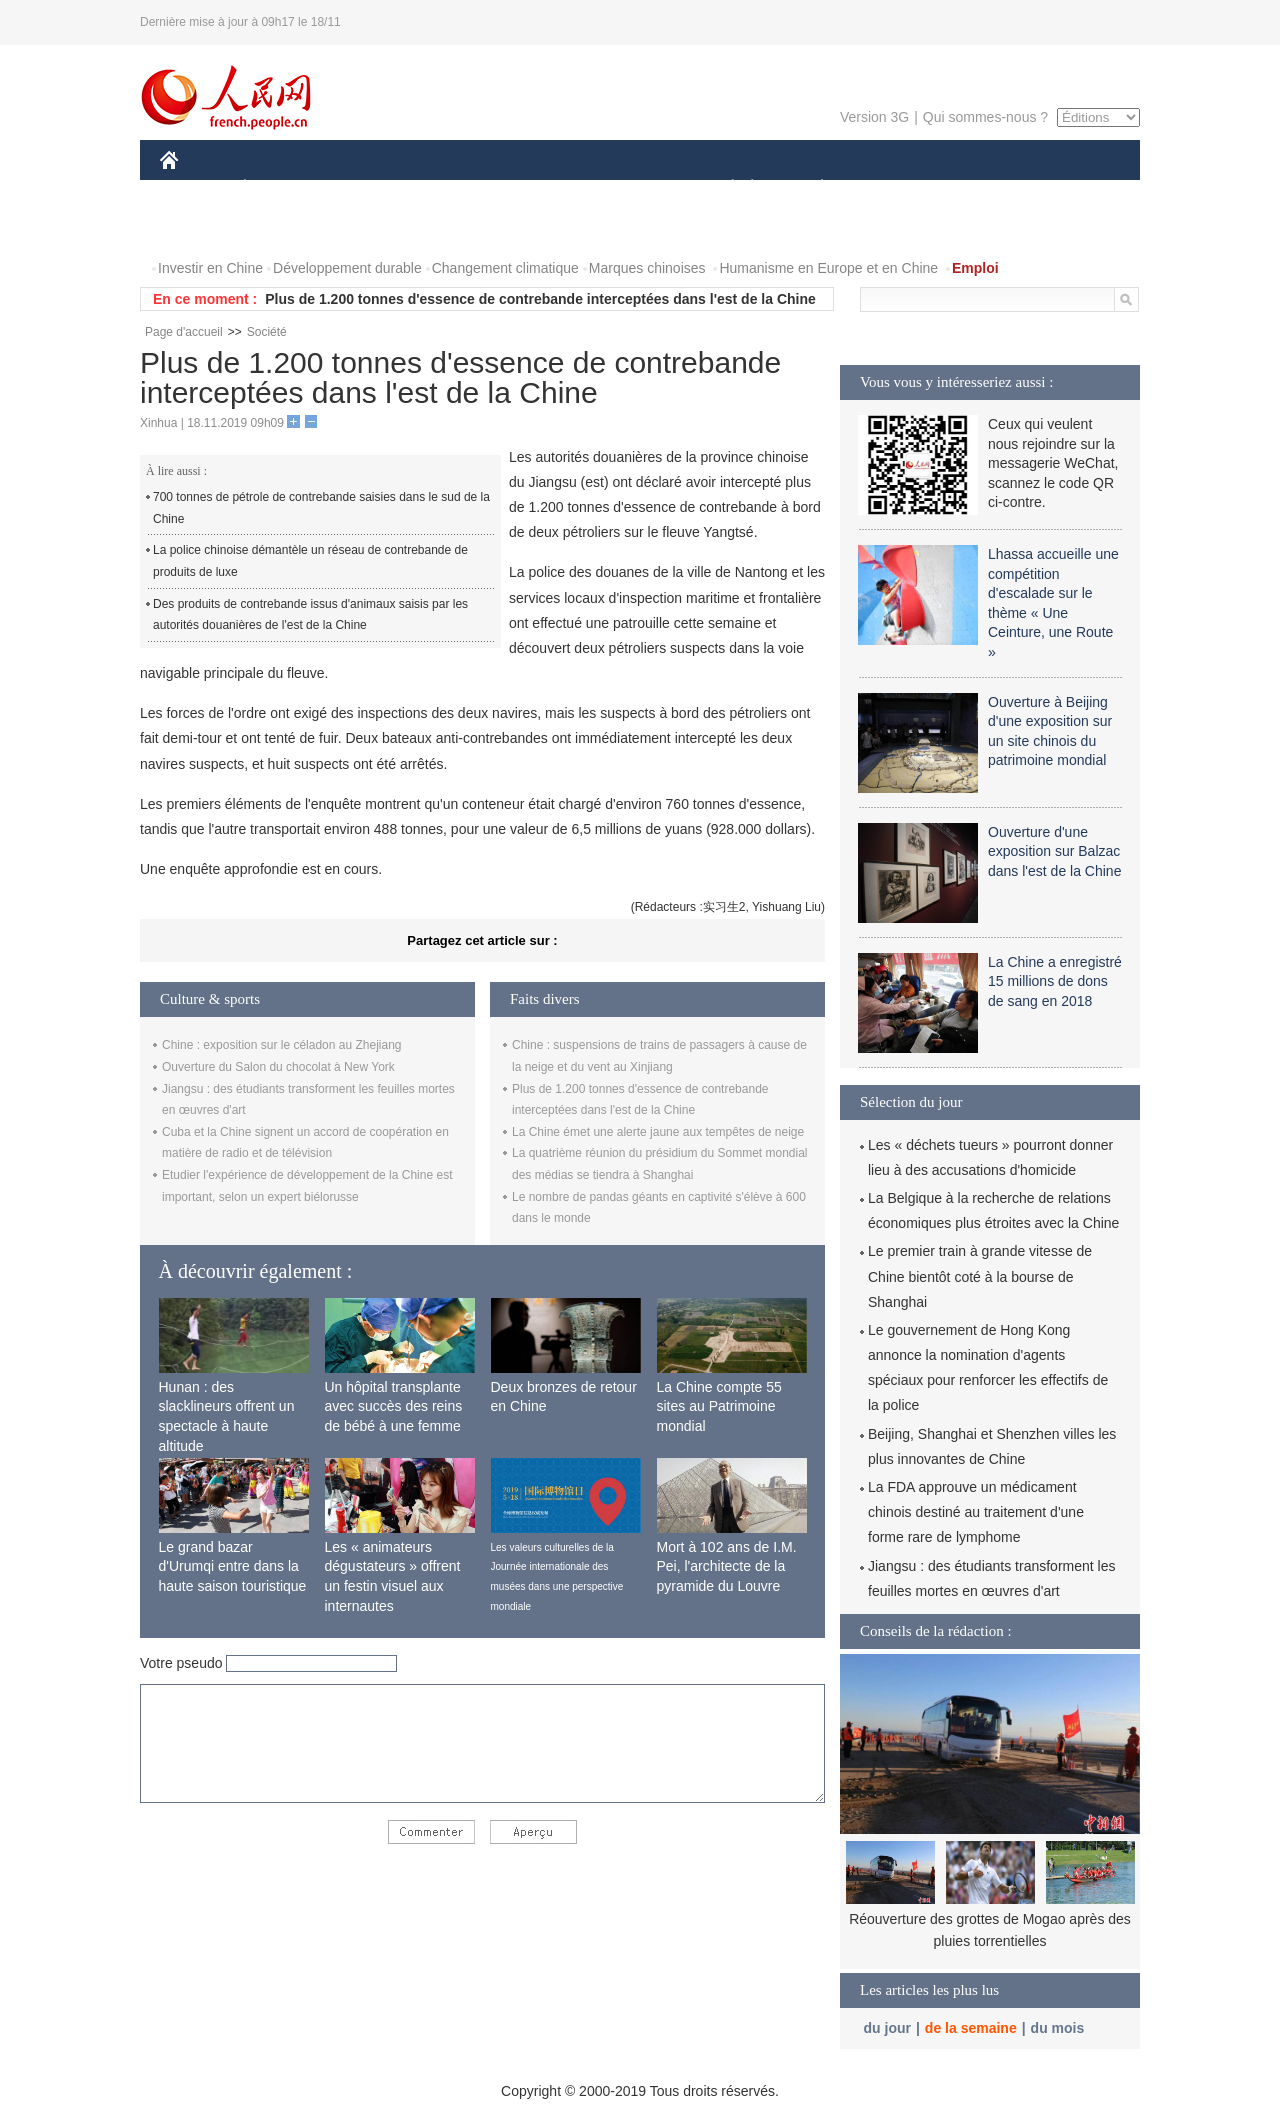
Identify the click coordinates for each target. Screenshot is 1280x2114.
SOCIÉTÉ (723, 188)
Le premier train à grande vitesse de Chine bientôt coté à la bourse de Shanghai (980, 1276)
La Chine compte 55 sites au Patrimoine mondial (719, 1406)
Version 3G (874, 117)
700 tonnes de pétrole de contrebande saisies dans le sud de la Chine (321, 508)
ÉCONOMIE (281, 188)
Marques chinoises (647, 268)
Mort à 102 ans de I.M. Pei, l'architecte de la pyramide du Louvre (727, 1566)
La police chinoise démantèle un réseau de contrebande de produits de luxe (310, 561)
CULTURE (634, 188)
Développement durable (347, 268)
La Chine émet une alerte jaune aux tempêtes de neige (658, 1132)
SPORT (891, 188)
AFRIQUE (456, 188)
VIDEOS (281, 228)
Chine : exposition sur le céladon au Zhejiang (281, 1045)
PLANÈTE (811, 188)
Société (267, 332)
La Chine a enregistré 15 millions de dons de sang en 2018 (1055, 981)
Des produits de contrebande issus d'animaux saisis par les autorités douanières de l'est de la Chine (310, 615)
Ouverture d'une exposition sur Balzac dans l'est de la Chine (1054, 851)
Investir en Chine (210, 268)
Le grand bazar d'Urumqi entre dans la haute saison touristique (233, 1566)
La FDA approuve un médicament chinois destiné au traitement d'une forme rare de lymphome (976, 1512)
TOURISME (977, 188)
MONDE (372, 188)
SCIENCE (544, 188)
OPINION (1071, 188)
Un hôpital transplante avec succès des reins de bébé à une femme (394, 1406)
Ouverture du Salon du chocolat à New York (278, 1067)
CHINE (194, 188)
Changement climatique (505, 268)
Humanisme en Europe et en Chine (828, 268)
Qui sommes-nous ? (985, 117)
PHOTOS (201, 228)
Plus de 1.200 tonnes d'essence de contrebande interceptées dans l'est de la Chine (540, 299)
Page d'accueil (184, 332)
